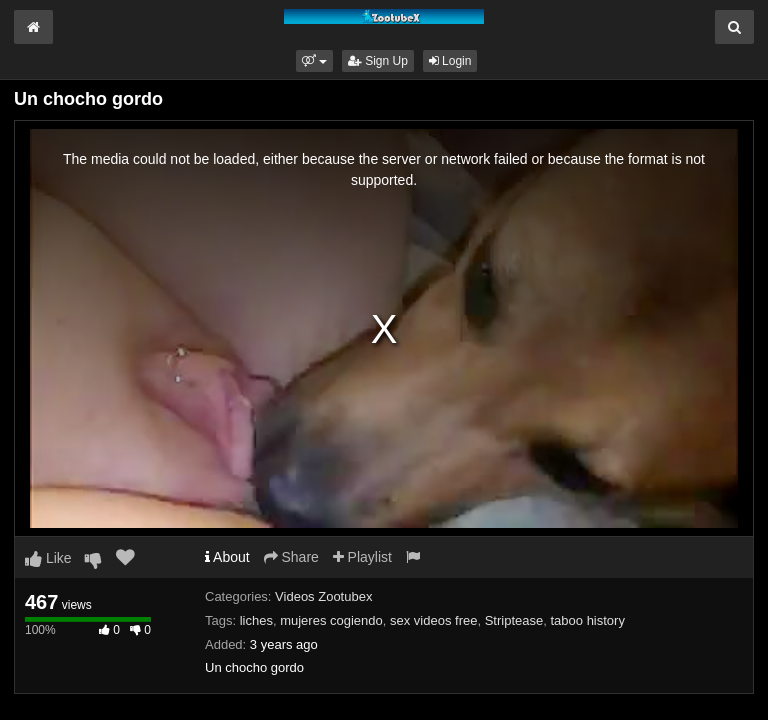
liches (256, 620)
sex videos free (433, 620)
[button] (314, 61)
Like (48, 558)
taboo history (587, 620)
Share (291, 557)
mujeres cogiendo (331, 620)
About (227, 557)
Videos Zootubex (323, 596)
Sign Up (378, 61)
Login (450, 61)
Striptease (514, 620)
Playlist (362, 557)
